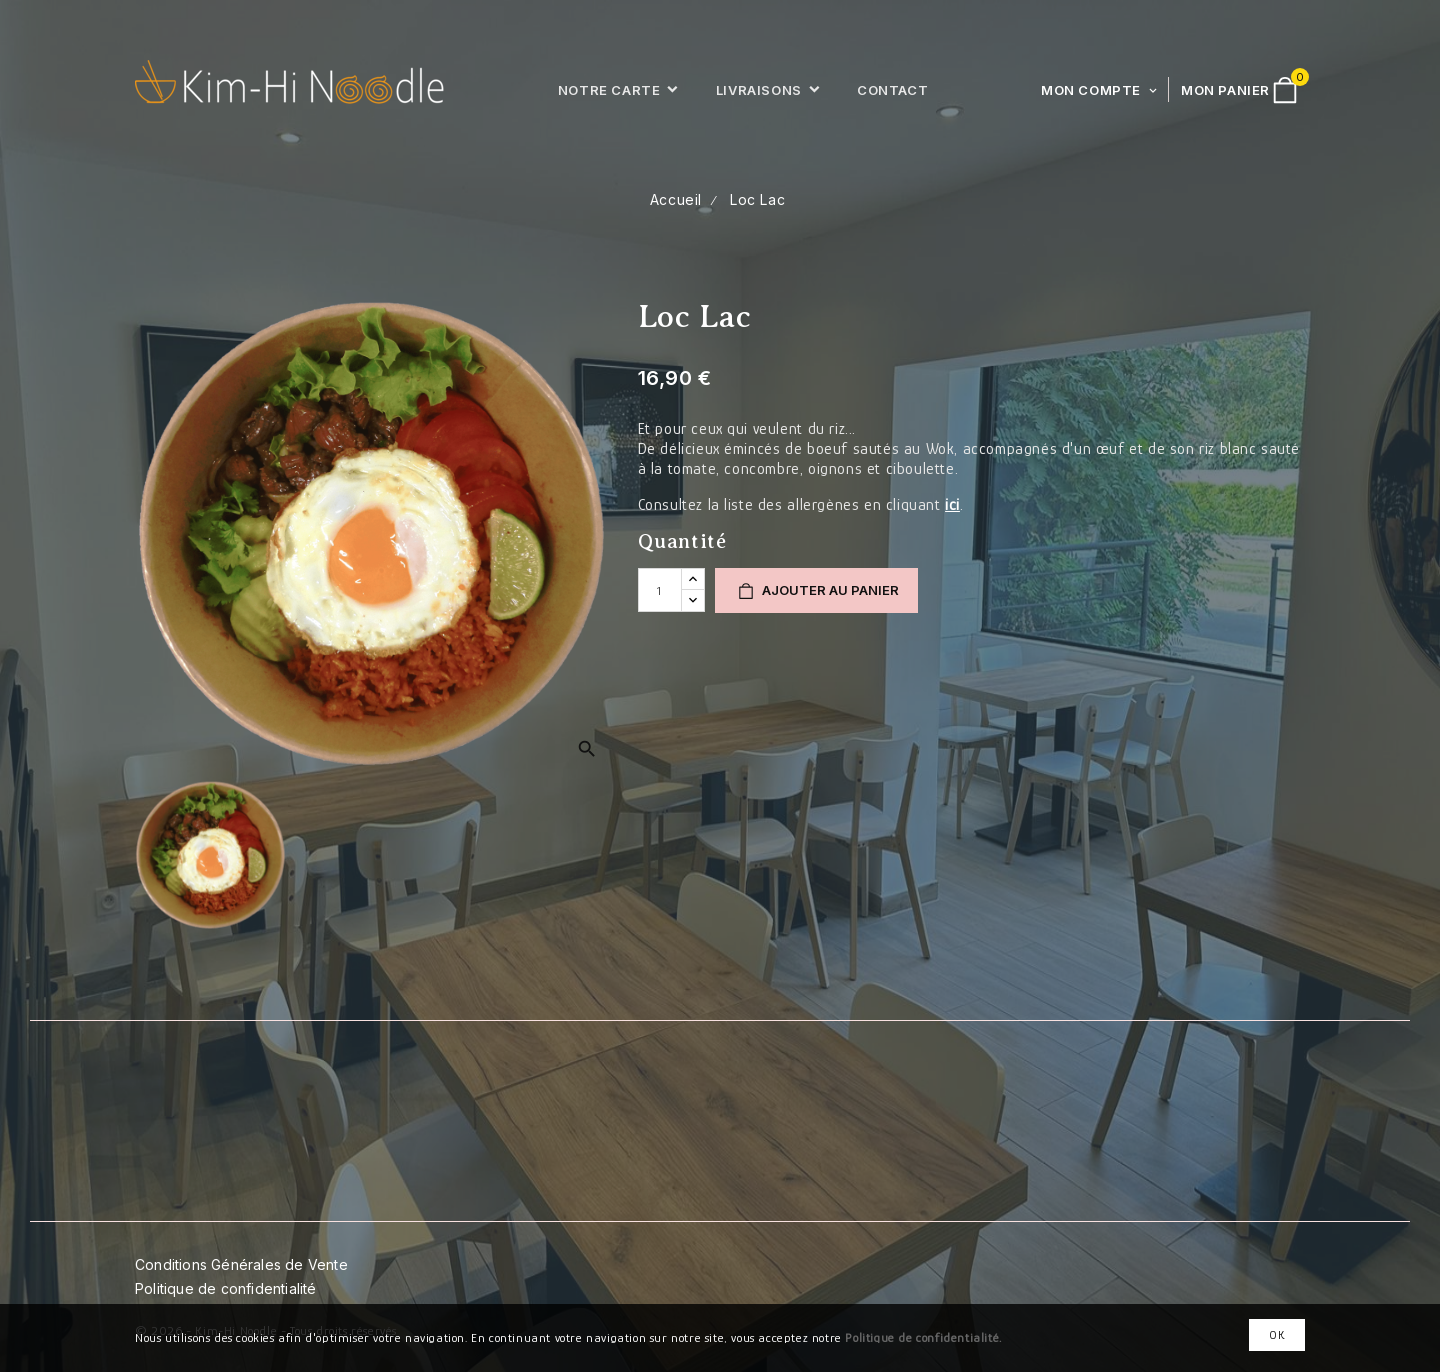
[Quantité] (660, 590)
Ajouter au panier (816, 591)
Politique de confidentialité (226, 1288)
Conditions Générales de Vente (241, 1264)
